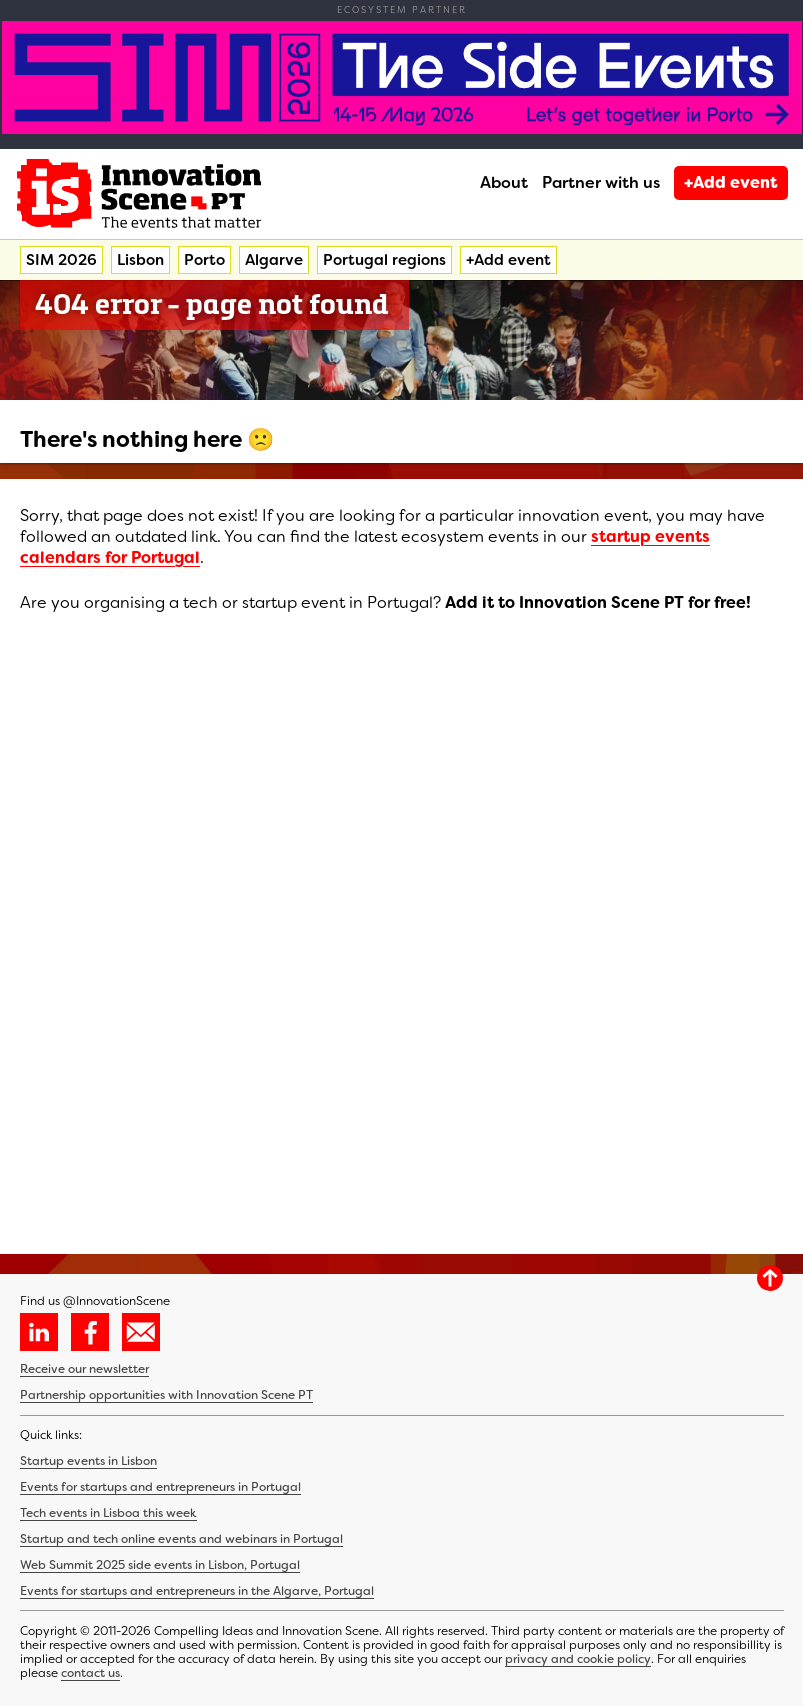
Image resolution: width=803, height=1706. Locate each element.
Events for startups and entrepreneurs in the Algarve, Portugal (197, 1591)
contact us (90, 1673)
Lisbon (140, 260)
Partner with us (601, 182)
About (504, 182)
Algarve (274, 260)
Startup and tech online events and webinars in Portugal (181, 1539)
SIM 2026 (61, 260)
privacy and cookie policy (578, 1659)
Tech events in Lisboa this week (108, 1513)
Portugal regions (384, 260)
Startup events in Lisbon (88, 1461)
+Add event (731, 182)
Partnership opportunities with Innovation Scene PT (166, 1395)
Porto (204, 260)
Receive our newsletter (84, 1369)
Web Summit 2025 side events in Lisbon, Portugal (160, 1565)
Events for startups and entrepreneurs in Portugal (160, 1487)
